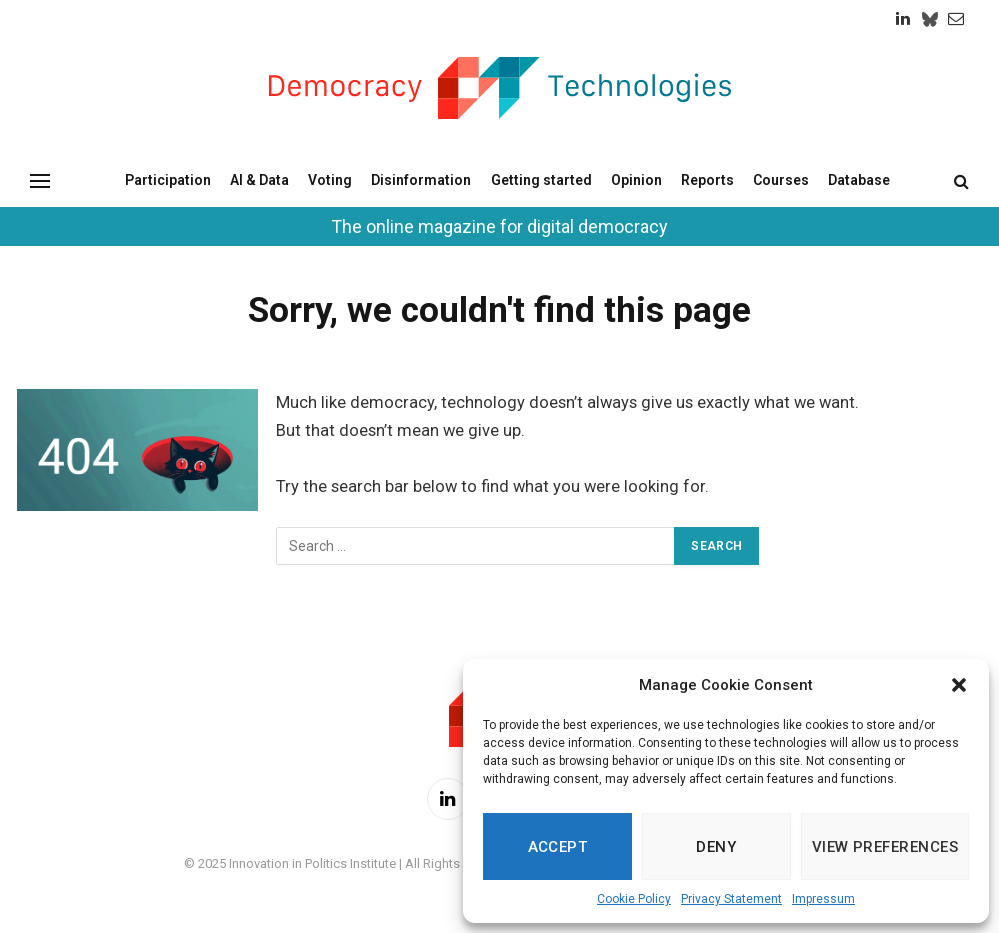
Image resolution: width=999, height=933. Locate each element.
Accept (558, 847)
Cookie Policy (634, 899)
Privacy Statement (731, 899)
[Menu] (40, 180)
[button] (959, 685)
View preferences (885, 847)
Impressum (823, 899)
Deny (716, 847)
